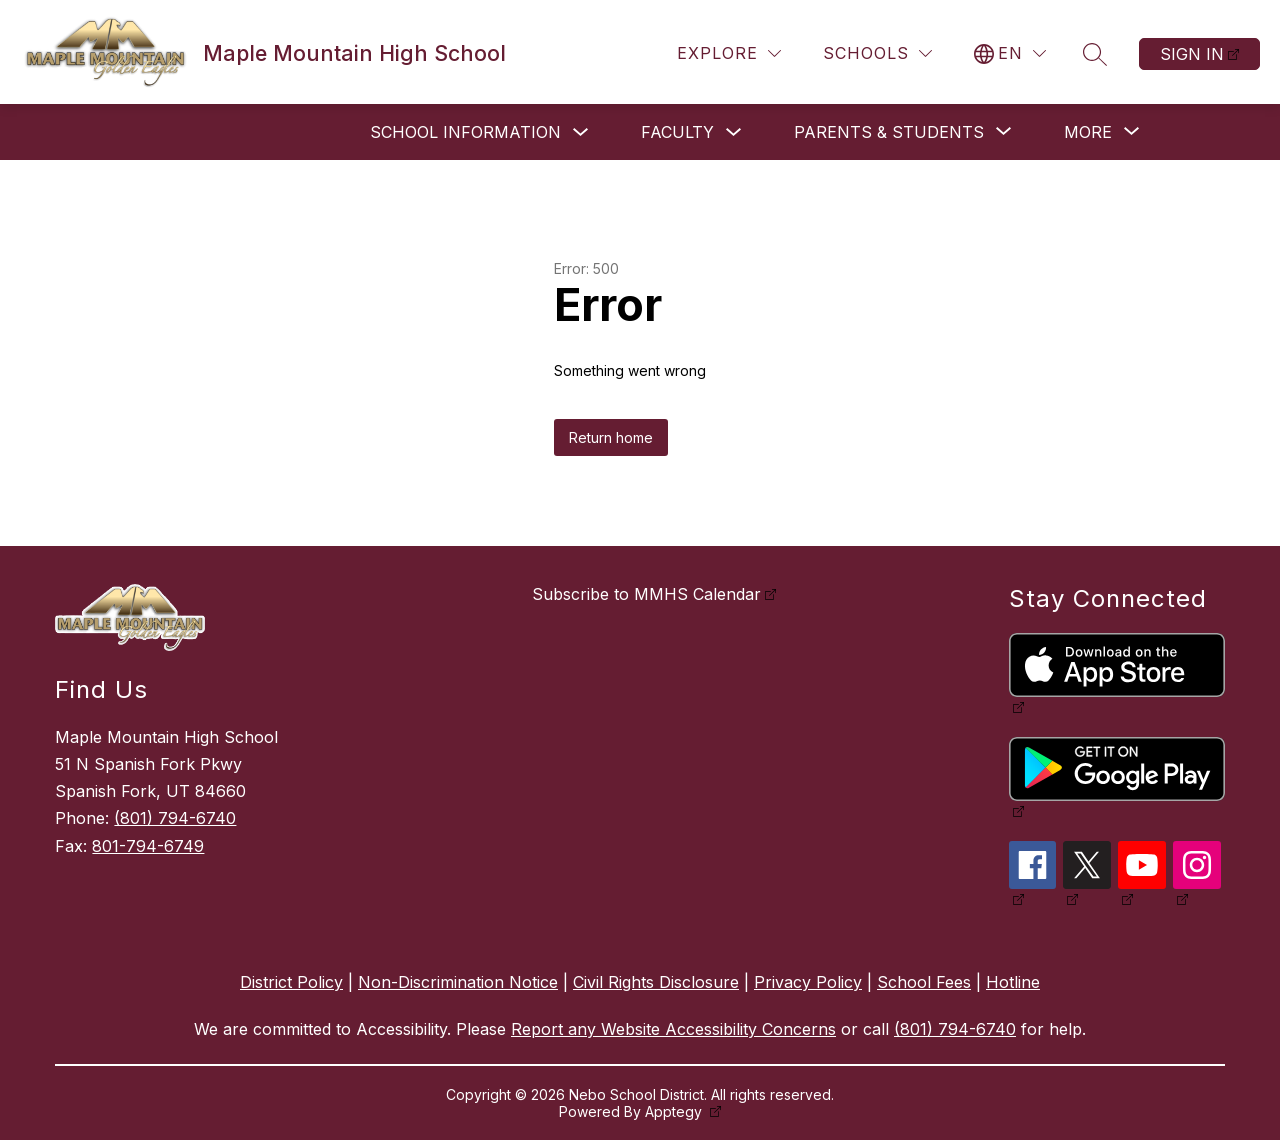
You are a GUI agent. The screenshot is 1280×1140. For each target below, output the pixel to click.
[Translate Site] (1010, 53)
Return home (611, 437)
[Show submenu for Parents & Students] (889, 132)
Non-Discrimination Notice (458, 982)
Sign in (1192, 54)
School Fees (924, 982)
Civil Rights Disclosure (656, 982)
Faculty (677, 132)
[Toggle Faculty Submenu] (734, 132)
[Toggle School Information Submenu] (581, 132)
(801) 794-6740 (175, 818)
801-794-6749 (148, 846)
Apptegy (675, 1111)
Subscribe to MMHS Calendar (646, 594)
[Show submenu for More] (1088, 132)
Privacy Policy (808, 982)
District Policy (291, 982)
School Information (465, 132)
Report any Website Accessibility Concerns (673, 1029)
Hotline (1013, 982)
